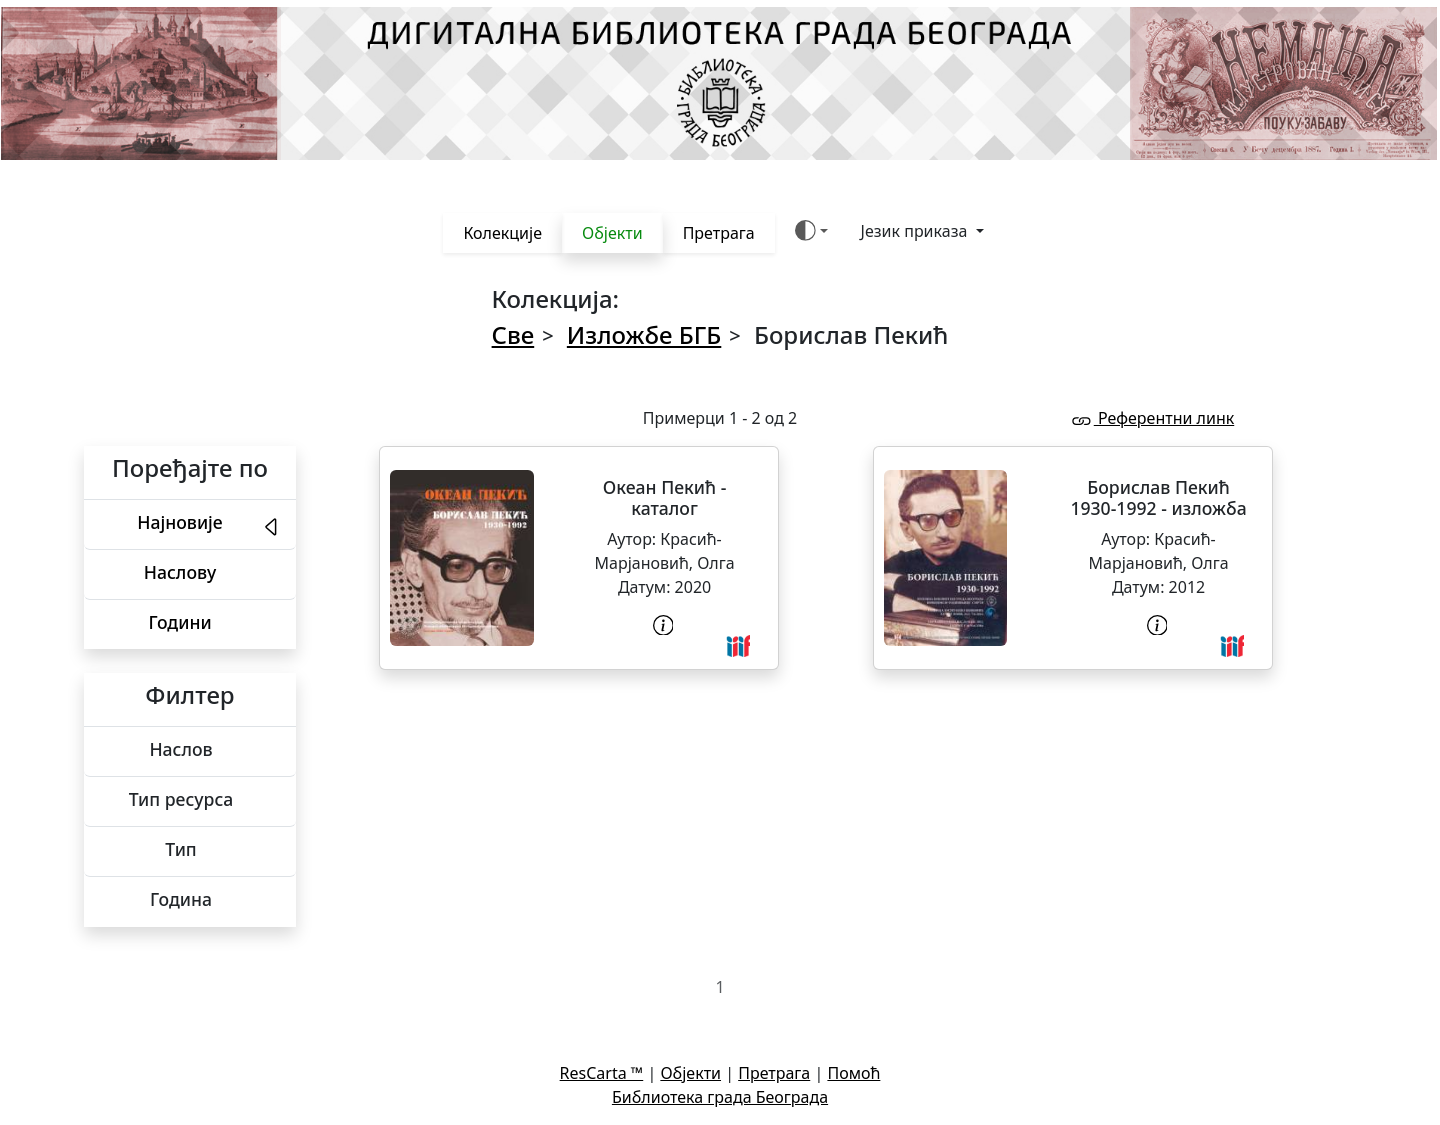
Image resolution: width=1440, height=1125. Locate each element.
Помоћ (853, 1073)
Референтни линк (1152, 418)
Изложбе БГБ (644, 334)
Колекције (502, 233)
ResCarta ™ (602, 1073)
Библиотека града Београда (720, 1097)
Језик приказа (916, 231)
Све (513, 334)
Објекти (612, 233)
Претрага (719, 233)
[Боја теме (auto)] (811, 230)
